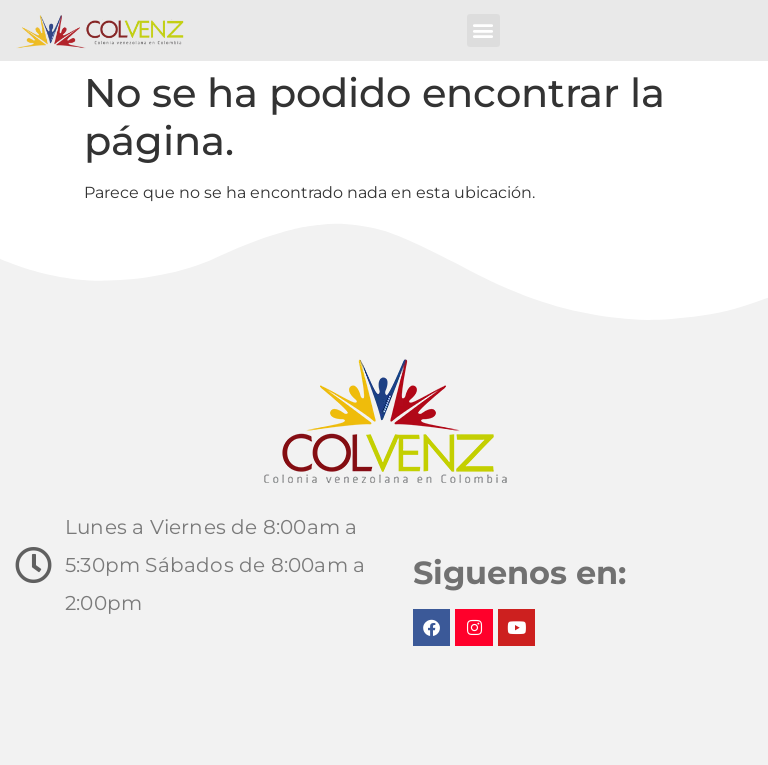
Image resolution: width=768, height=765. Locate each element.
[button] (483, 30)
